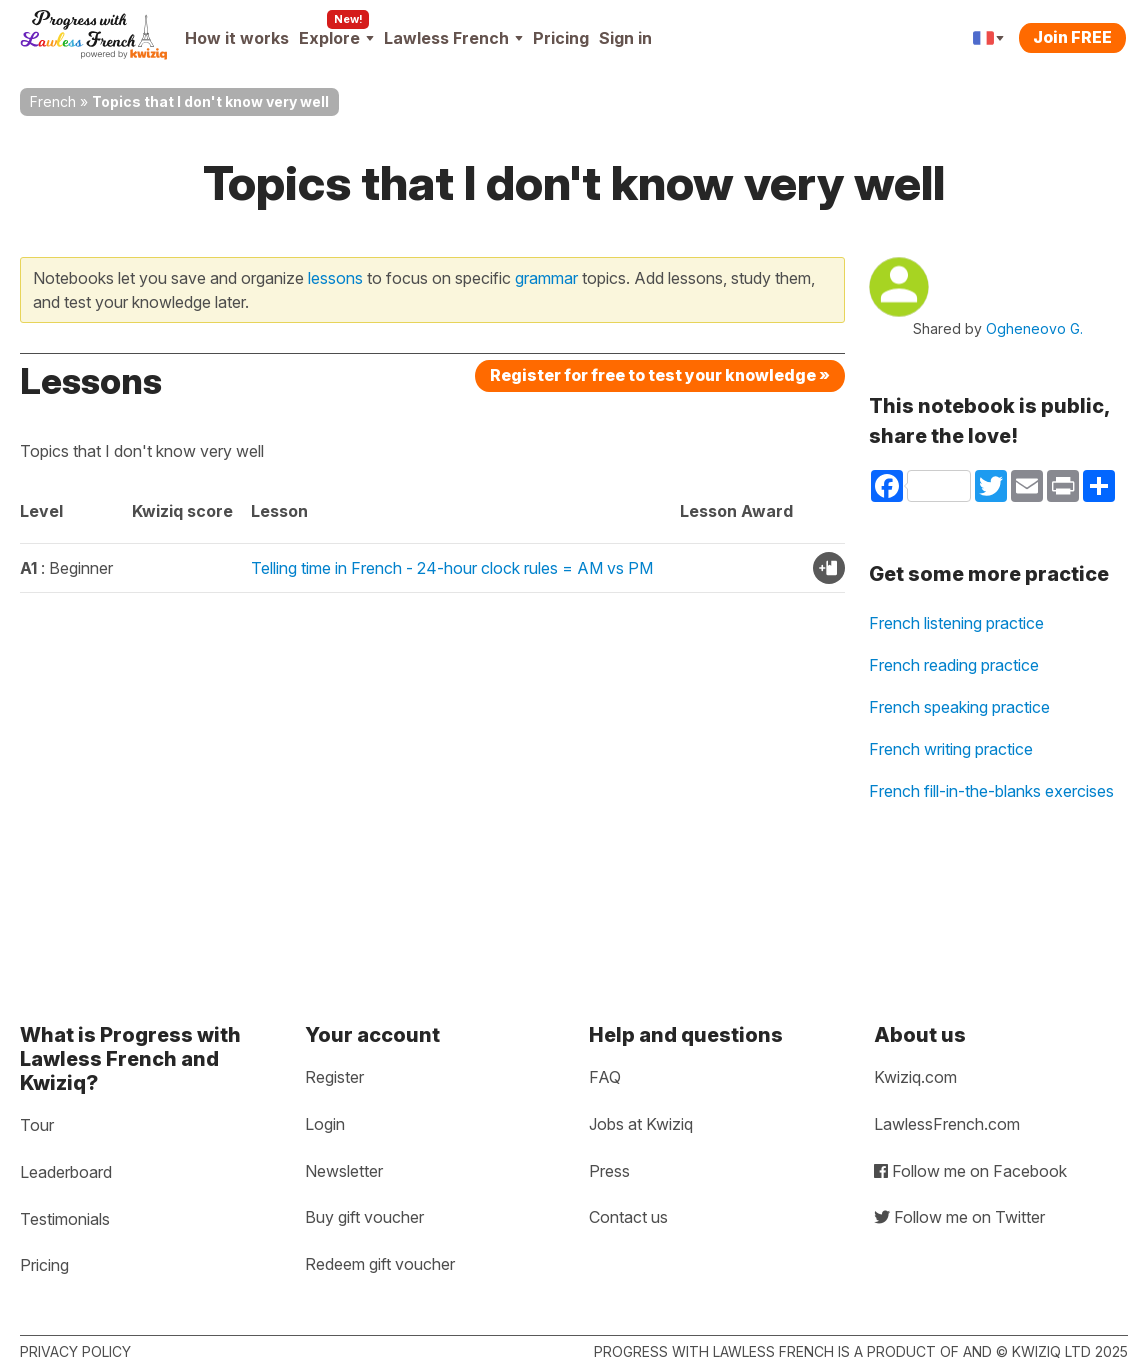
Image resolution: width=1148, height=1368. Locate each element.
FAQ (605, 1077)
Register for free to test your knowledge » (660, 375)
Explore (336, 38)
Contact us (628, 1217)
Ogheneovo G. (1034, 328)
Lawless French (453, 38)
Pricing (561, 38)
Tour (37, 1125)
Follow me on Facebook (970, 1171)
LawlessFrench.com (947, 1124)
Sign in (625, 38)
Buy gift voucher (364, 1217)
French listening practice (956, 623)
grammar (546, 278)
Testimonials (65, 1219)
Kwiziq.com (915, 1077)
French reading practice (954, 665)
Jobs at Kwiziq (641, 1124)
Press (609, 1171)
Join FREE (1072, 37)
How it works (237, 38)
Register (334, 1077)
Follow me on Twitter (959, 1217)
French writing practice (951, 749)
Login (325, 1124)
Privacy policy (75, 1351)
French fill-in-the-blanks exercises (991, 791)
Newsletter (344, 1171)
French (53, 101)
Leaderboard (66, 1172)
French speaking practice (959, 707)
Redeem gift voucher (380, 1264)
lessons (335, 278)
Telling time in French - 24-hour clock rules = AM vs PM (452, 568)
